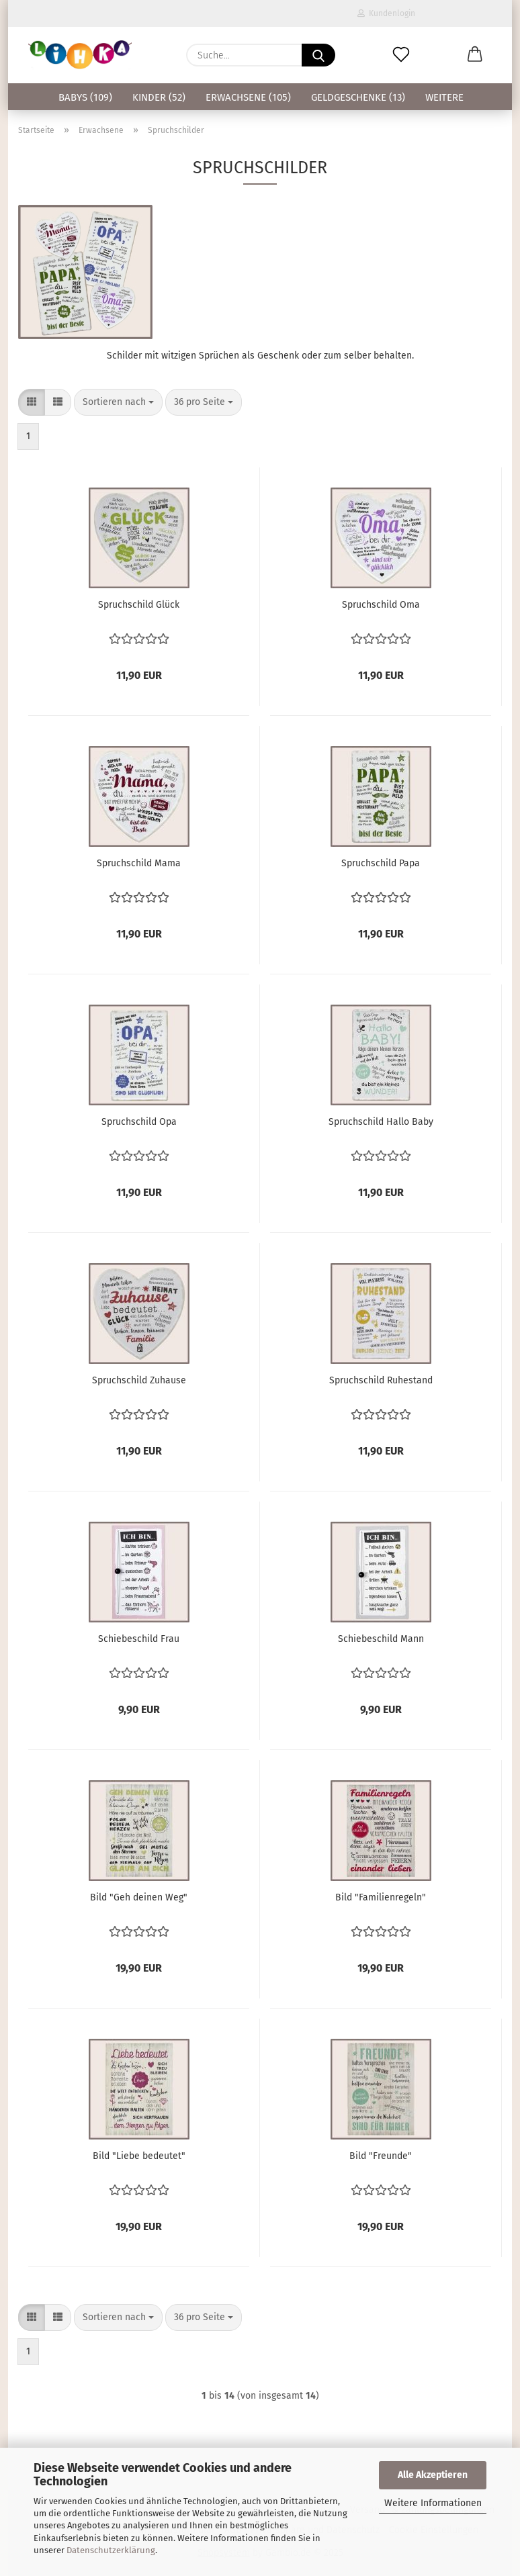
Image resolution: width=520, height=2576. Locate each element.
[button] (475, 55)
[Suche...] (318, 55)
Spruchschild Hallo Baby (381, 1122)
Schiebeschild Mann (381, 1639)
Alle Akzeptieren (433, 2475)
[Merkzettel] (401, 55)
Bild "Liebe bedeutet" (139, 2156)
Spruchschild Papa (380, 863)
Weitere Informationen (433, 2503)
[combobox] (118, 402)
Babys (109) (85, 97)
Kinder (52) (158, 97)
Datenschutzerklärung (111, 2550)
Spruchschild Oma (381, 604)
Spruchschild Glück (138, 604)
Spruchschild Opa (139, 1122)
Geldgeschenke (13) (358, 97)
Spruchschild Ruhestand (381, 1380)
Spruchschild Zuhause (139, 1380)
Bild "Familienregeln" (380, 1897)
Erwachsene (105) (248, 97)
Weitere (444, 97)
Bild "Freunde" (380, 2156)
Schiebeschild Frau (138, 1639)
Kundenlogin (386, 13)
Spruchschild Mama (139, 863)
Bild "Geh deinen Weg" (138, 1897)
